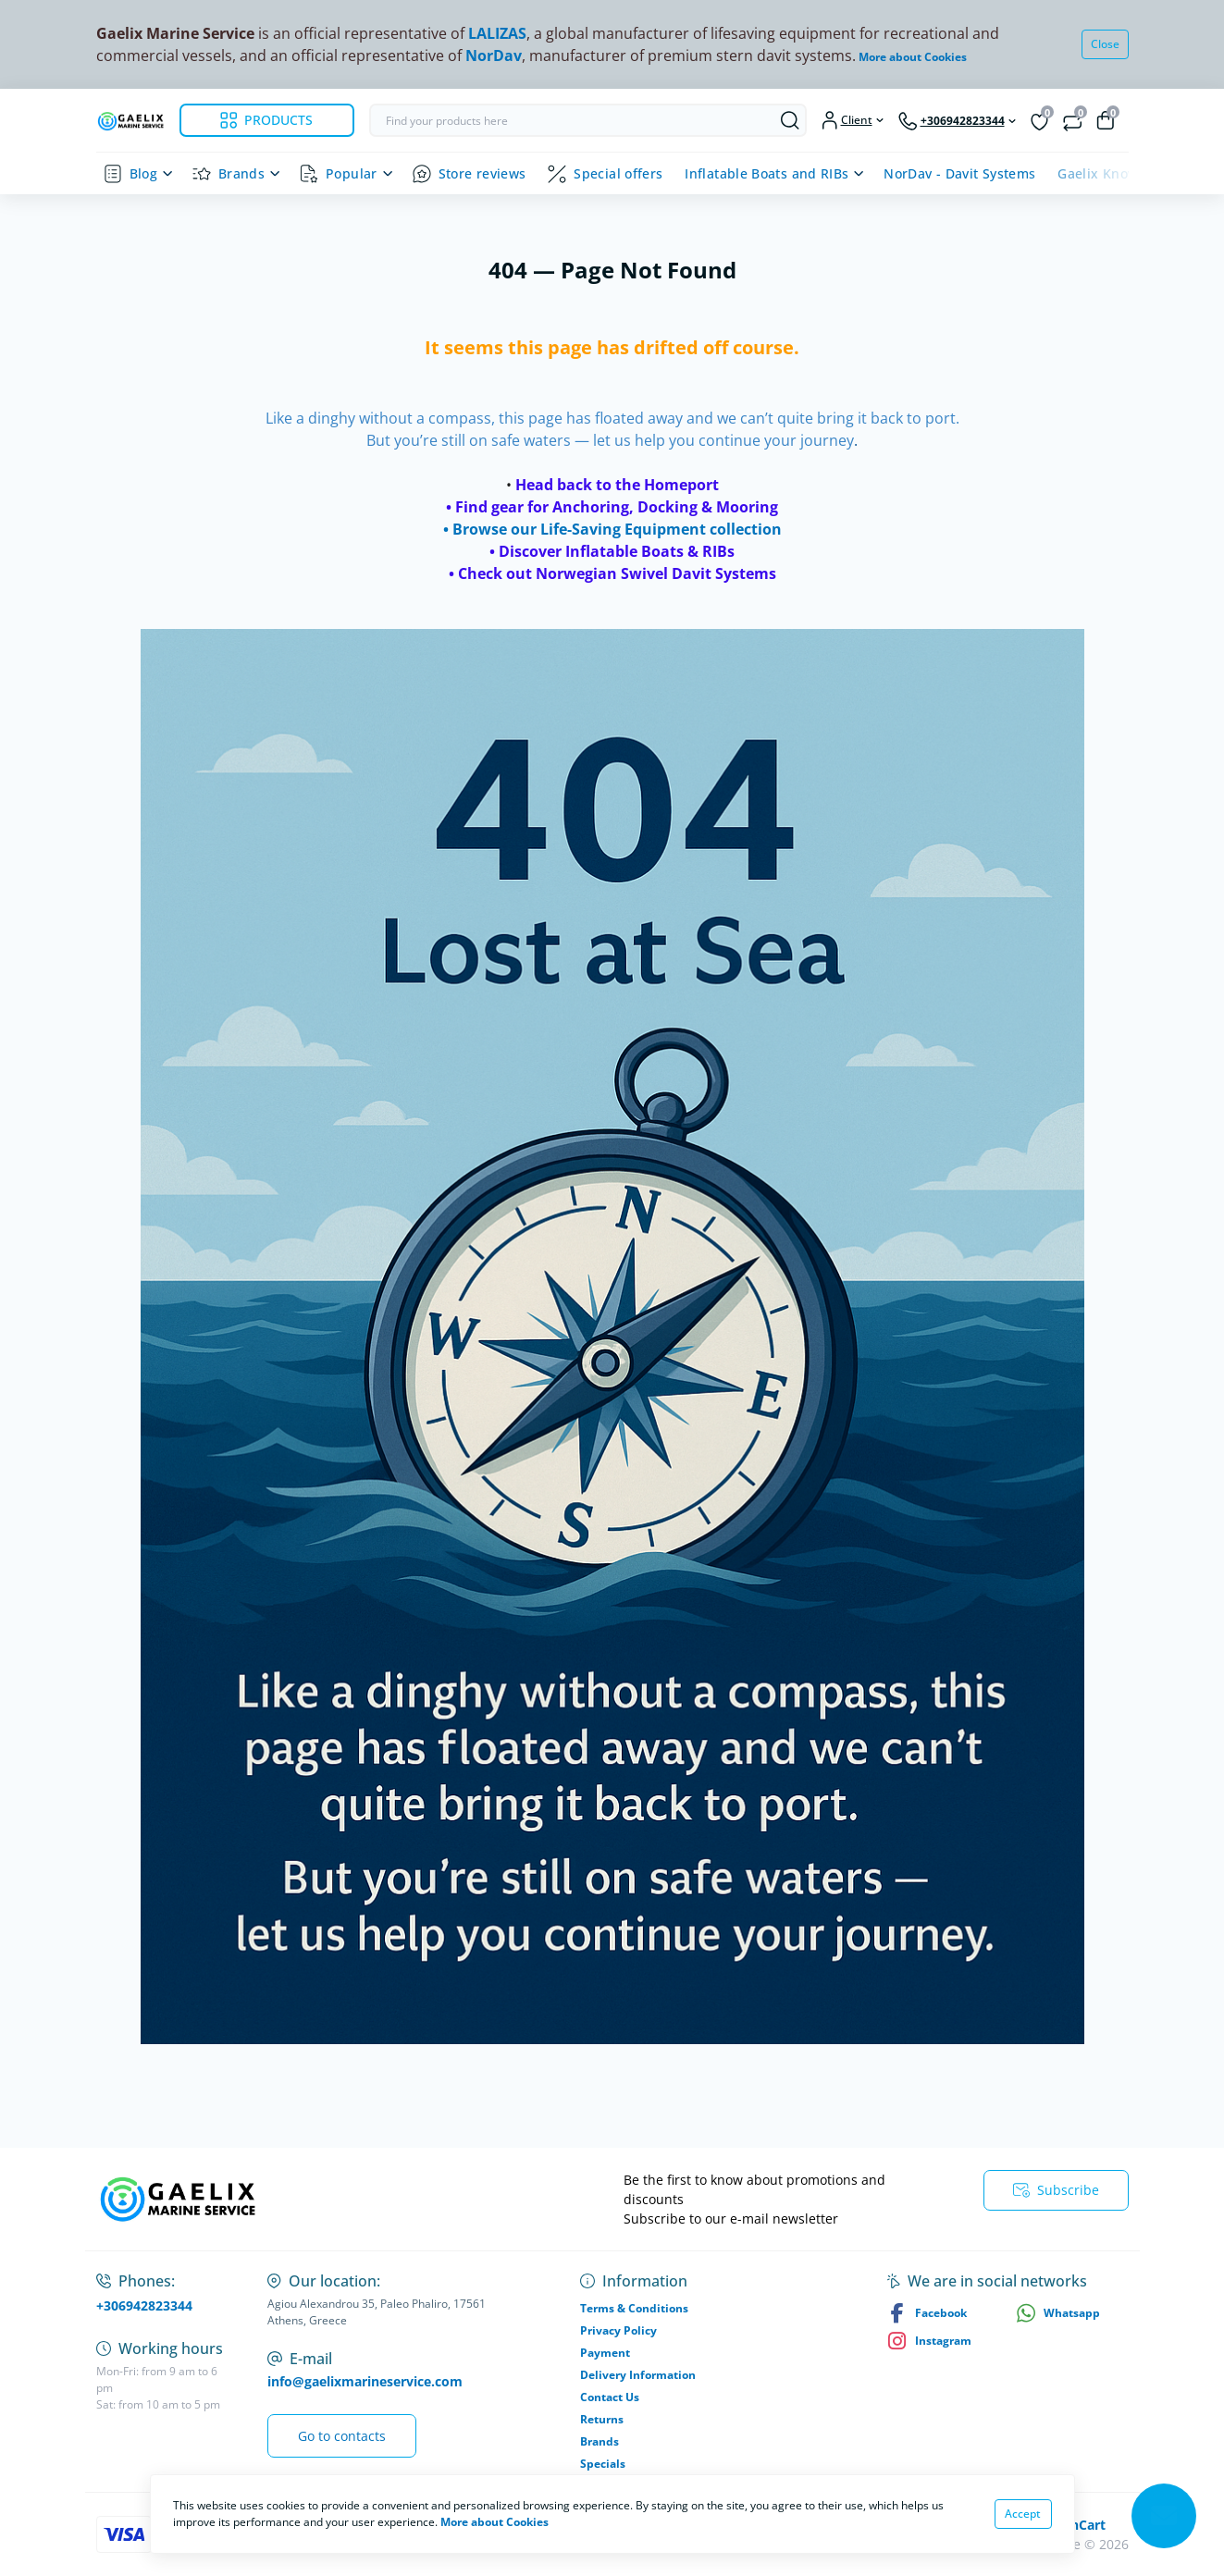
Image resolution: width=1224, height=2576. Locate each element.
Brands (241, 173)
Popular (351, 173)
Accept (1023, 2513)
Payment (605, 2352)
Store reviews (482, 173)
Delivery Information (638, 2375)
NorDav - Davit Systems (959, 173)
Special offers (618, 173)
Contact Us (609, 2397)
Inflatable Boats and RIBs (766, 173)
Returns (602, 2419)
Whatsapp (1058, 2313)
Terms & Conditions (634, 2308)
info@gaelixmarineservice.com (365, 2381)
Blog (143, 173)
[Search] (790, 120)
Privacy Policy (618, 2330)
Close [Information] (1105, 44)
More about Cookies (913, 57)
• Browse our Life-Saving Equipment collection (612, 529)
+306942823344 (144, 2305)
